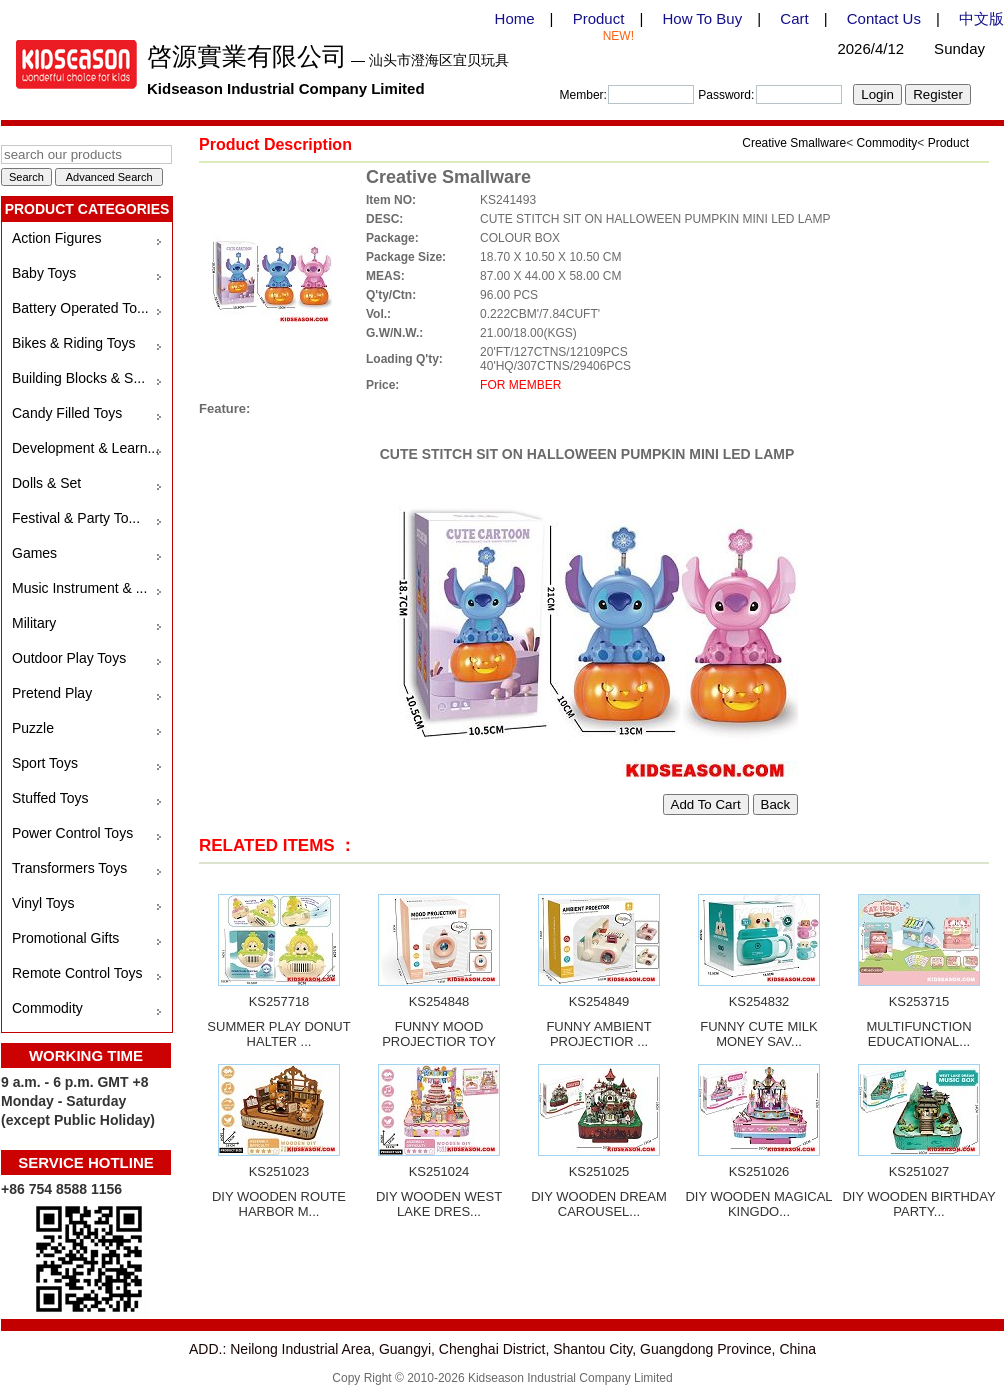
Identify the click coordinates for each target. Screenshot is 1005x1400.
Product (599, 18)
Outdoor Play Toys (69, 658)
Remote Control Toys (77, 973)
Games (34, 553)
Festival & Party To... (76, 518)
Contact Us (884, 18)
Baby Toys (44, 273)
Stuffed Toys (50, 798)
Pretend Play (52, 693)
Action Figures (56, 238)
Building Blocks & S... (78, 378)
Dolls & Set (46, 483)
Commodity (47, 1008)
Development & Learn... (85, 448)
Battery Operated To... (80, 308)
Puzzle (33, 728)
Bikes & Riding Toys (73, 343)
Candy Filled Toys (67, 413)
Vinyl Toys (43, 903)
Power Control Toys (72, 833)
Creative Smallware (794, 143)
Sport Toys (45, 763)
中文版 (981, 18)
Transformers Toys (69, 868)
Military (34, 623)
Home (515, 18)
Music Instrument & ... (79, 588)
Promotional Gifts (65, 938)
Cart (794, 18)
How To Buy (702, 18)
